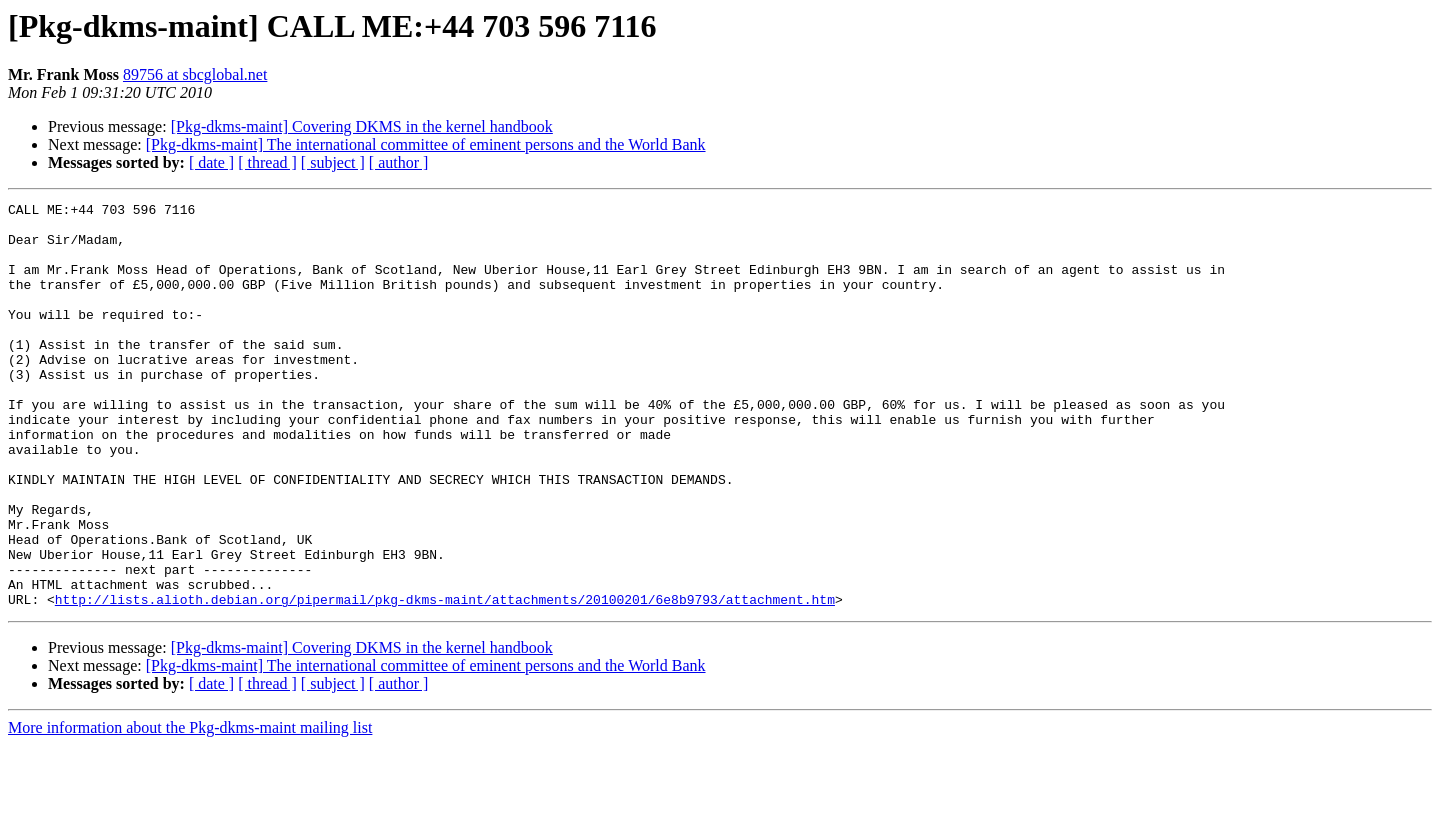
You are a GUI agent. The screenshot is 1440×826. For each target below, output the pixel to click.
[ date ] (211, 162)
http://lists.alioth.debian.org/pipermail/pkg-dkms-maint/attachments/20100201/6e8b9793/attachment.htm (445, 680)
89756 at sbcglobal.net (195, 74)
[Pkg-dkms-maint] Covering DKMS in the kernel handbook (362, 126)
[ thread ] (267, 162)
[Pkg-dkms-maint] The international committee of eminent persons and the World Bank (426, 144)
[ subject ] (333, 162)
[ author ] (399, 162)
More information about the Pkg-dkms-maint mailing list (190, 808)
